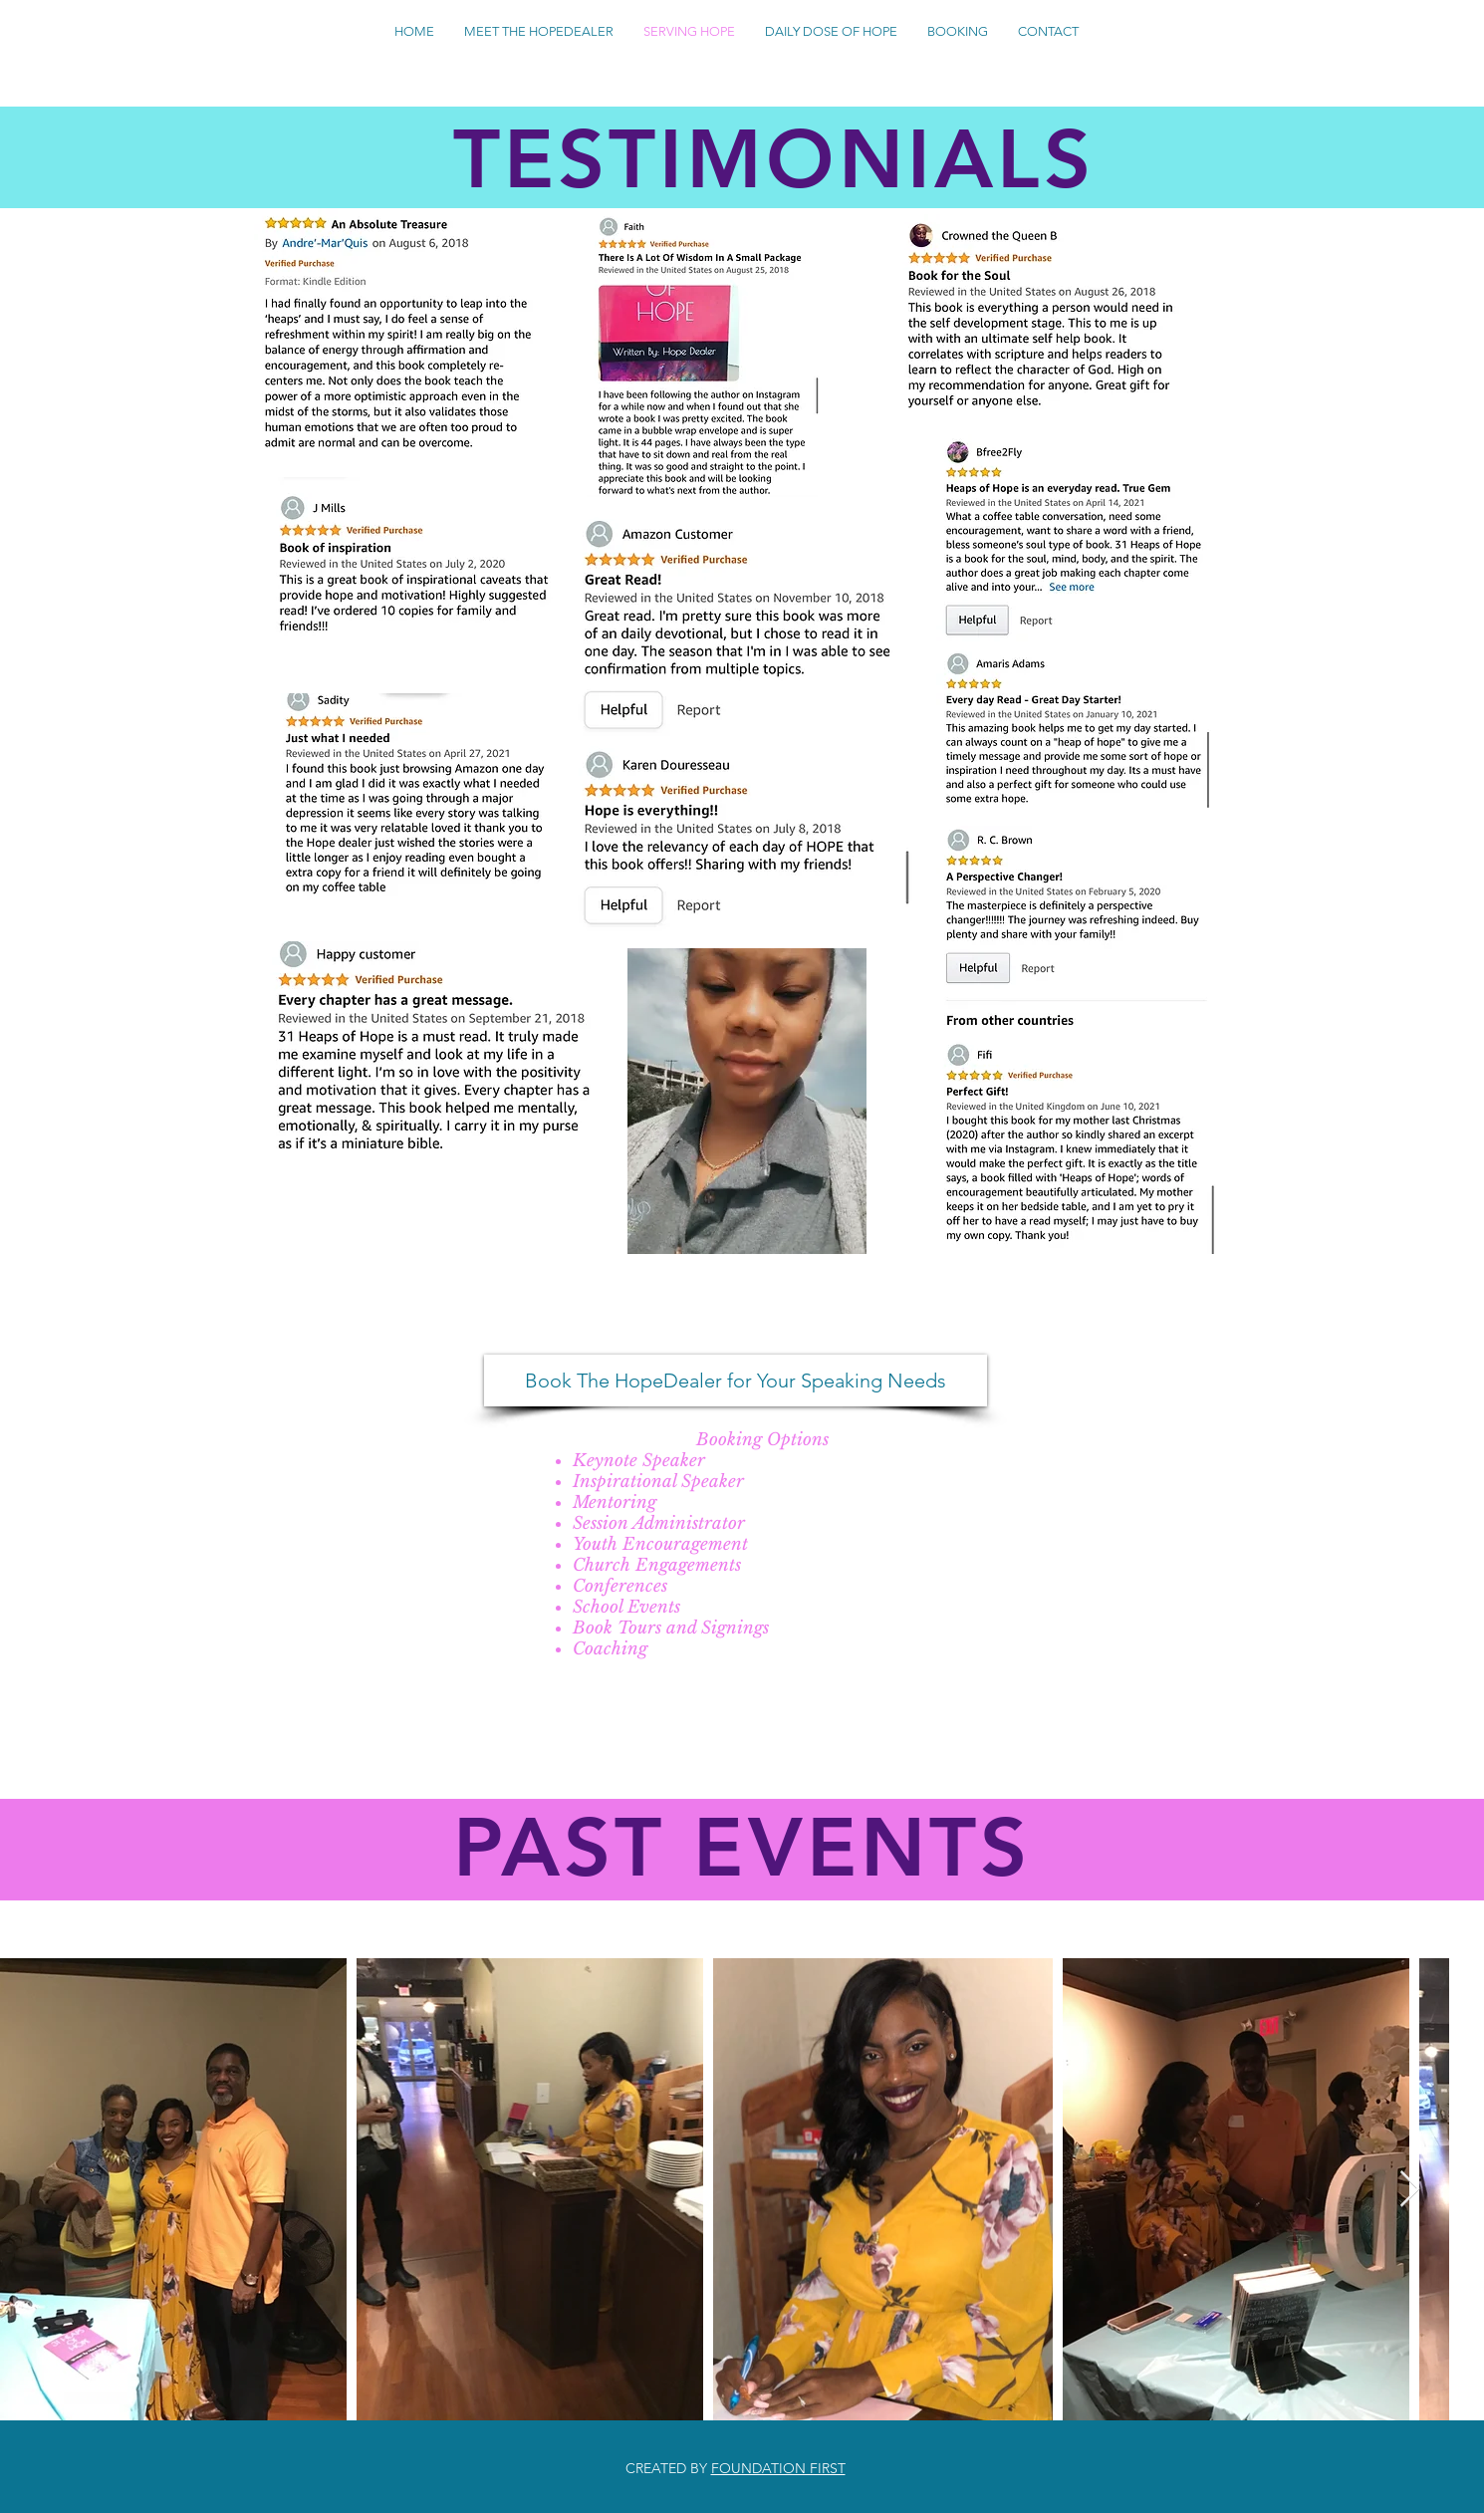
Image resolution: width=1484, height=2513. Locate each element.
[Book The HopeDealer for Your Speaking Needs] (735, 1380)
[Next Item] (1409, 2189)
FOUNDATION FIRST (778, 2468)
